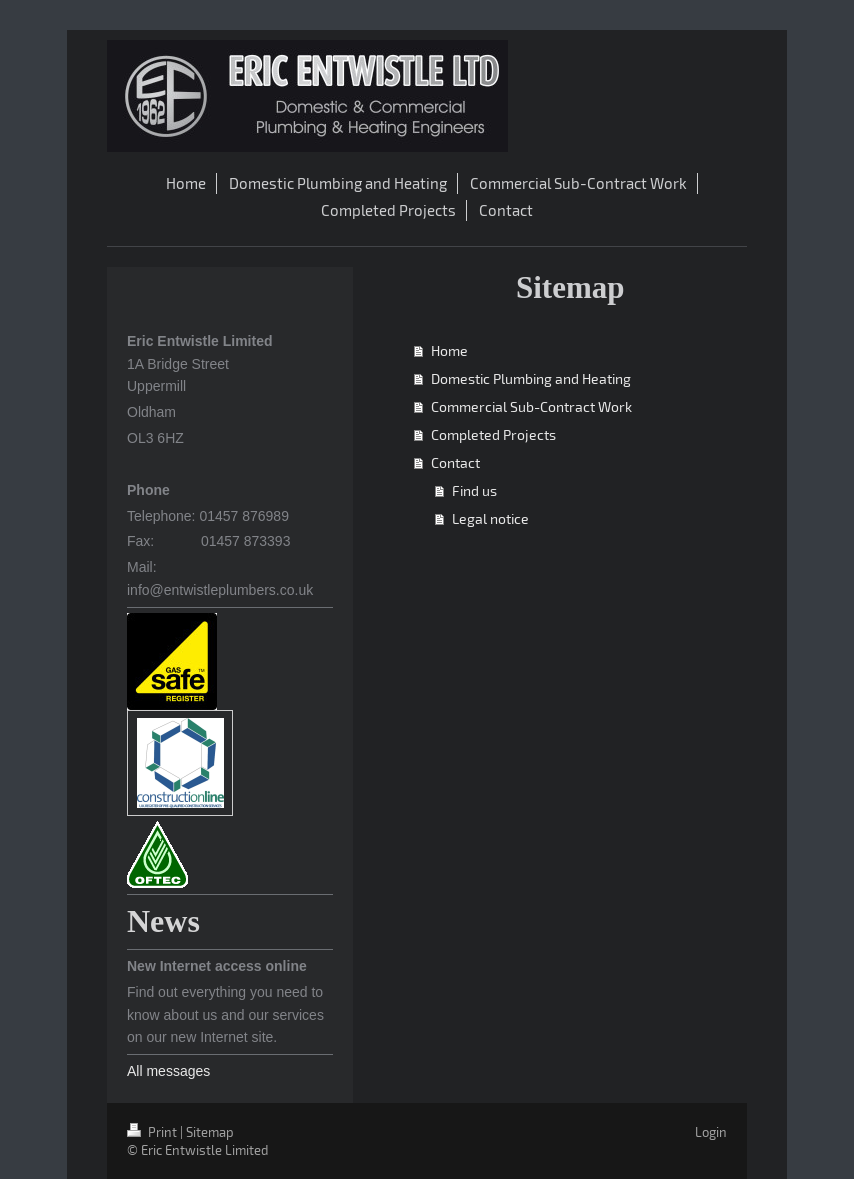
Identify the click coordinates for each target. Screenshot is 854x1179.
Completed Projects (493, 434)
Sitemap (210, 1132)
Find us (474, 490)
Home (449, 350)
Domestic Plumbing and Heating (531, 378)
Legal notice (490, 518)
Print (153, 1132)
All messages (168, 1071)
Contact (455, 462)
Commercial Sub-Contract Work (531, 406)
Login (711, 1132)
